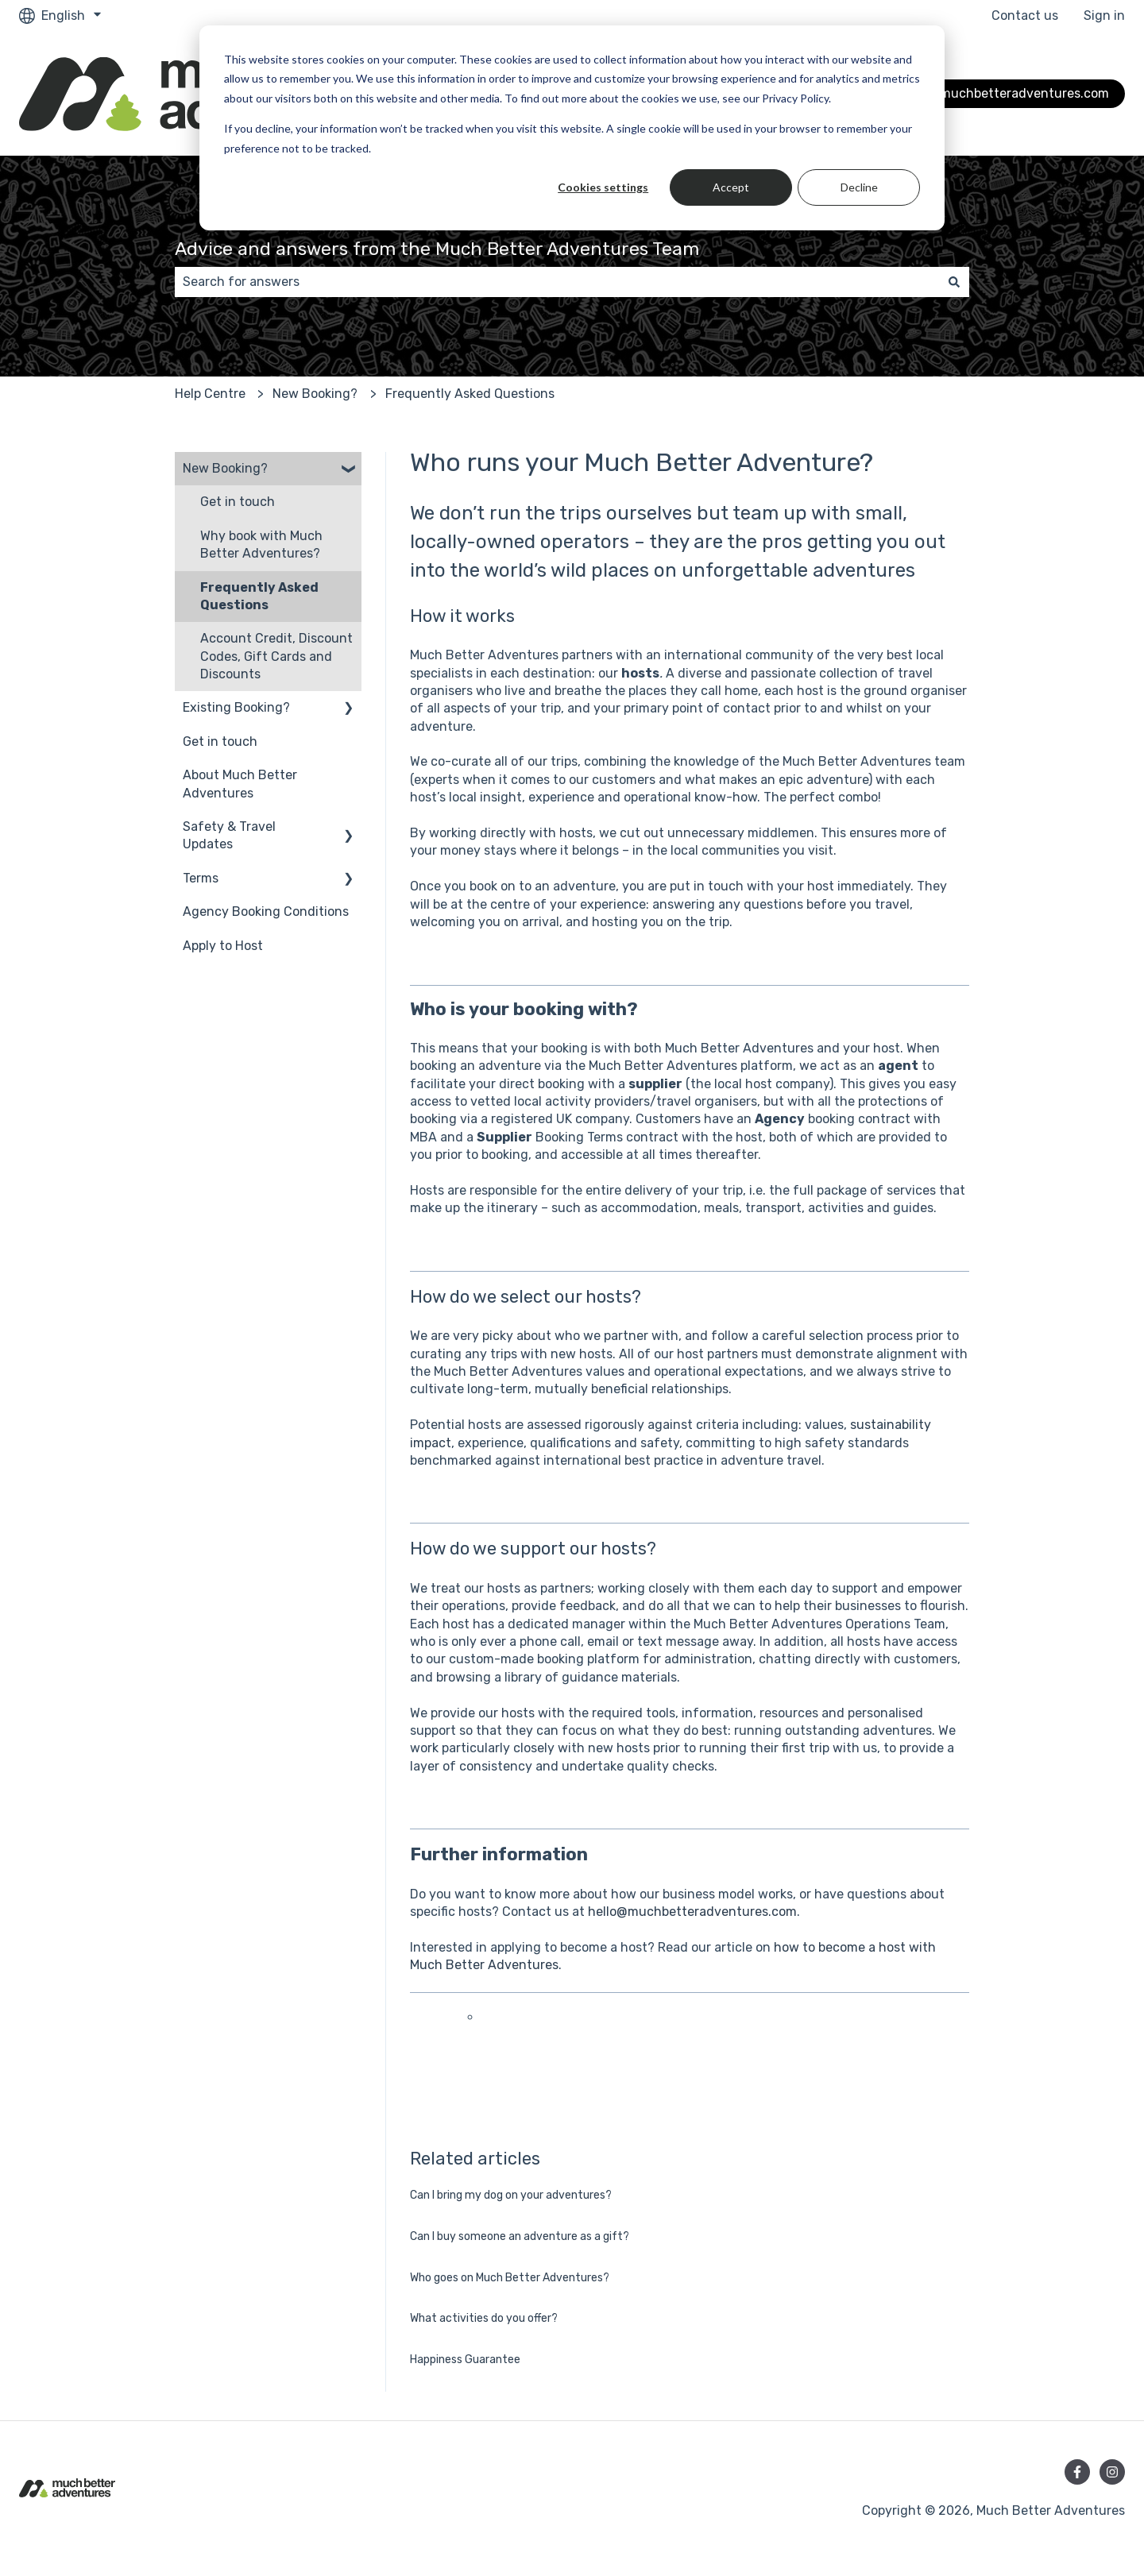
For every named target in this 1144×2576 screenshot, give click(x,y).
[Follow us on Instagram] (1112, 2472)
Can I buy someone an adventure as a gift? (519, 2236)
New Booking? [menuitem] (225, 468)
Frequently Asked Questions (470, 393)
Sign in (1104, 15)
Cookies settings (603, 187)
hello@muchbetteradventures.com (692, 1911)
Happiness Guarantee (465, 2359)
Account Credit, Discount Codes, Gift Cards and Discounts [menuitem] (276, 656)
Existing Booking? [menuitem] (236, 707)
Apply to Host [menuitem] (223, 945)
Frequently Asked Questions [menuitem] (259, 596)
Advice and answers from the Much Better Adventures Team (437, 249)
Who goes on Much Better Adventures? (509, 2277)
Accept (731, 187)
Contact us (1024, 15)
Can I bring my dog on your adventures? (511, 2195)
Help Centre (210, 393)
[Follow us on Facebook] (1077, 2472)
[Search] (954, 282)
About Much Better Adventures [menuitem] (240, 783)
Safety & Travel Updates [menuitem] (229, 835)
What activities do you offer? (484, 2318)
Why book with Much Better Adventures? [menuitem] (261, 544)
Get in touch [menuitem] (237, 501)
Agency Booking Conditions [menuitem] (266, 911)
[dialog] (572, 127)
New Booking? (315, 393)
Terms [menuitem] (200, 878)
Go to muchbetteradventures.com (1007, 93)
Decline (859, 187)
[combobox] (557, 282)
